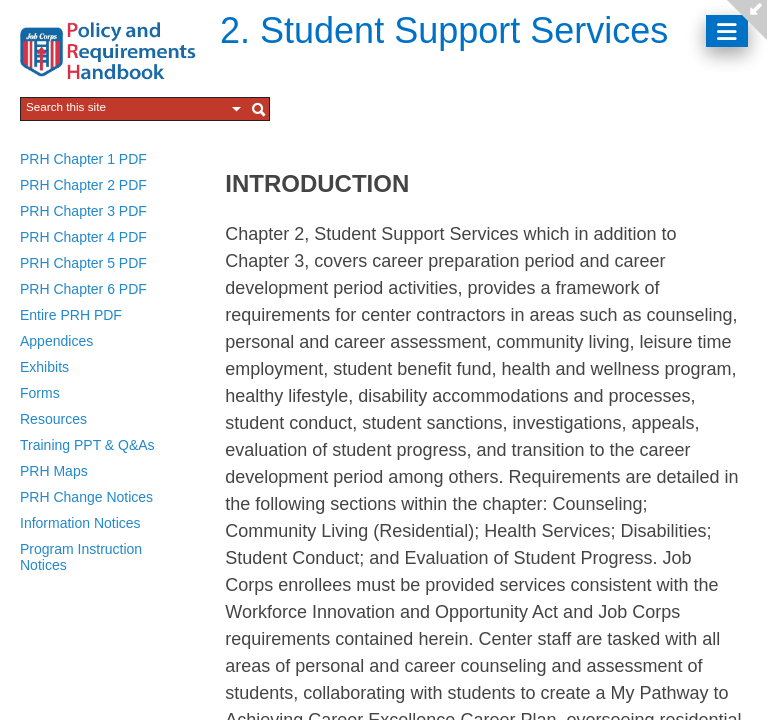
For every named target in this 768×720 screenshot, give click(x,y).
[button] (237, 109)
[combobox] (126, 107)
